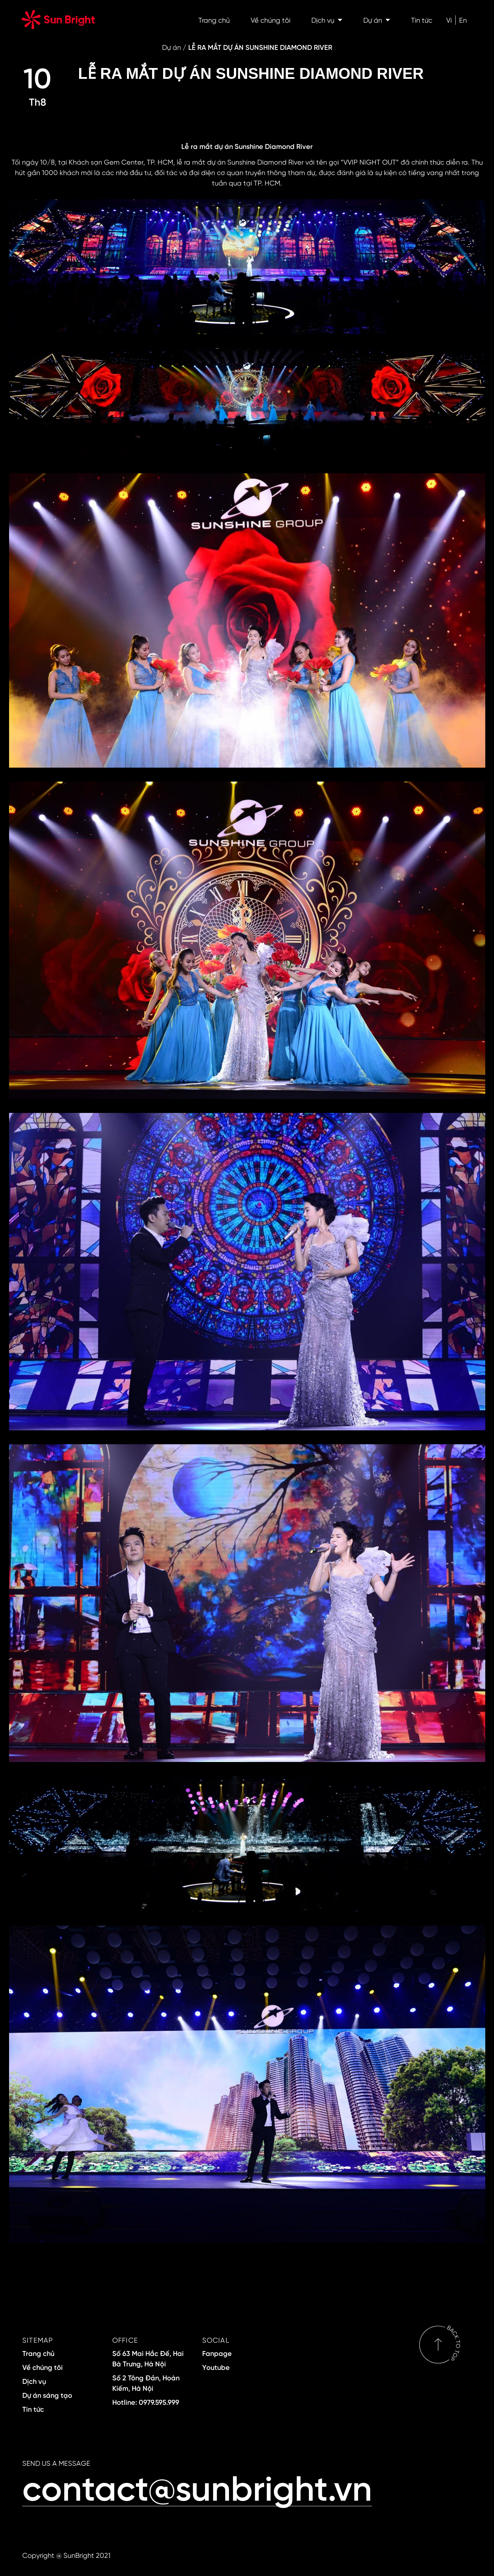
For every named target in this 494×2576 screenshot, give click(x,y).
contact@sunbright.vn (197, 2486)
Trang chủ (214, 19)
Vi (449, 19)
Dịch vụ (326, 20)
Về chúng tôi (270, 19)
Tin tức (421, 19)
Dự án (376, 20)
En (463, 19)
